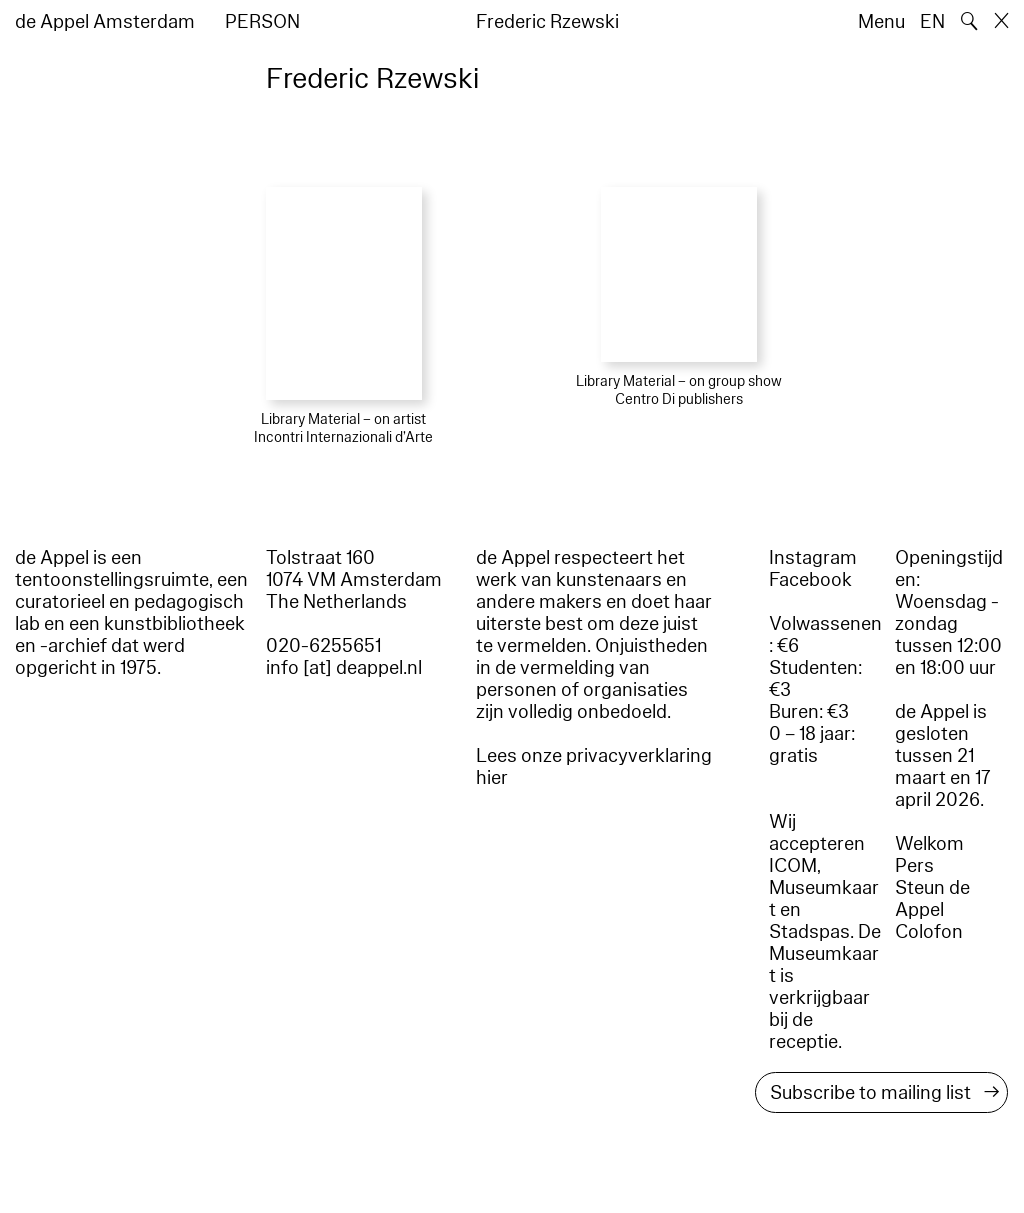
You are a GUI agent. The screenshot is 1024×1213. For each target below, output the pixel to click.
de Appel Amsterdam (105, 22)
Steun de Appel (932, 899)
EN (932, 22)
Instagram (813, 558)
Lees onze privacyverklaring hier (594, 767)
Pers (914, 866)
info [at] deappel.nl (344, 668)
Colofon (929, 932)
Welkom (929, 844)
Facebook (810, 580)
